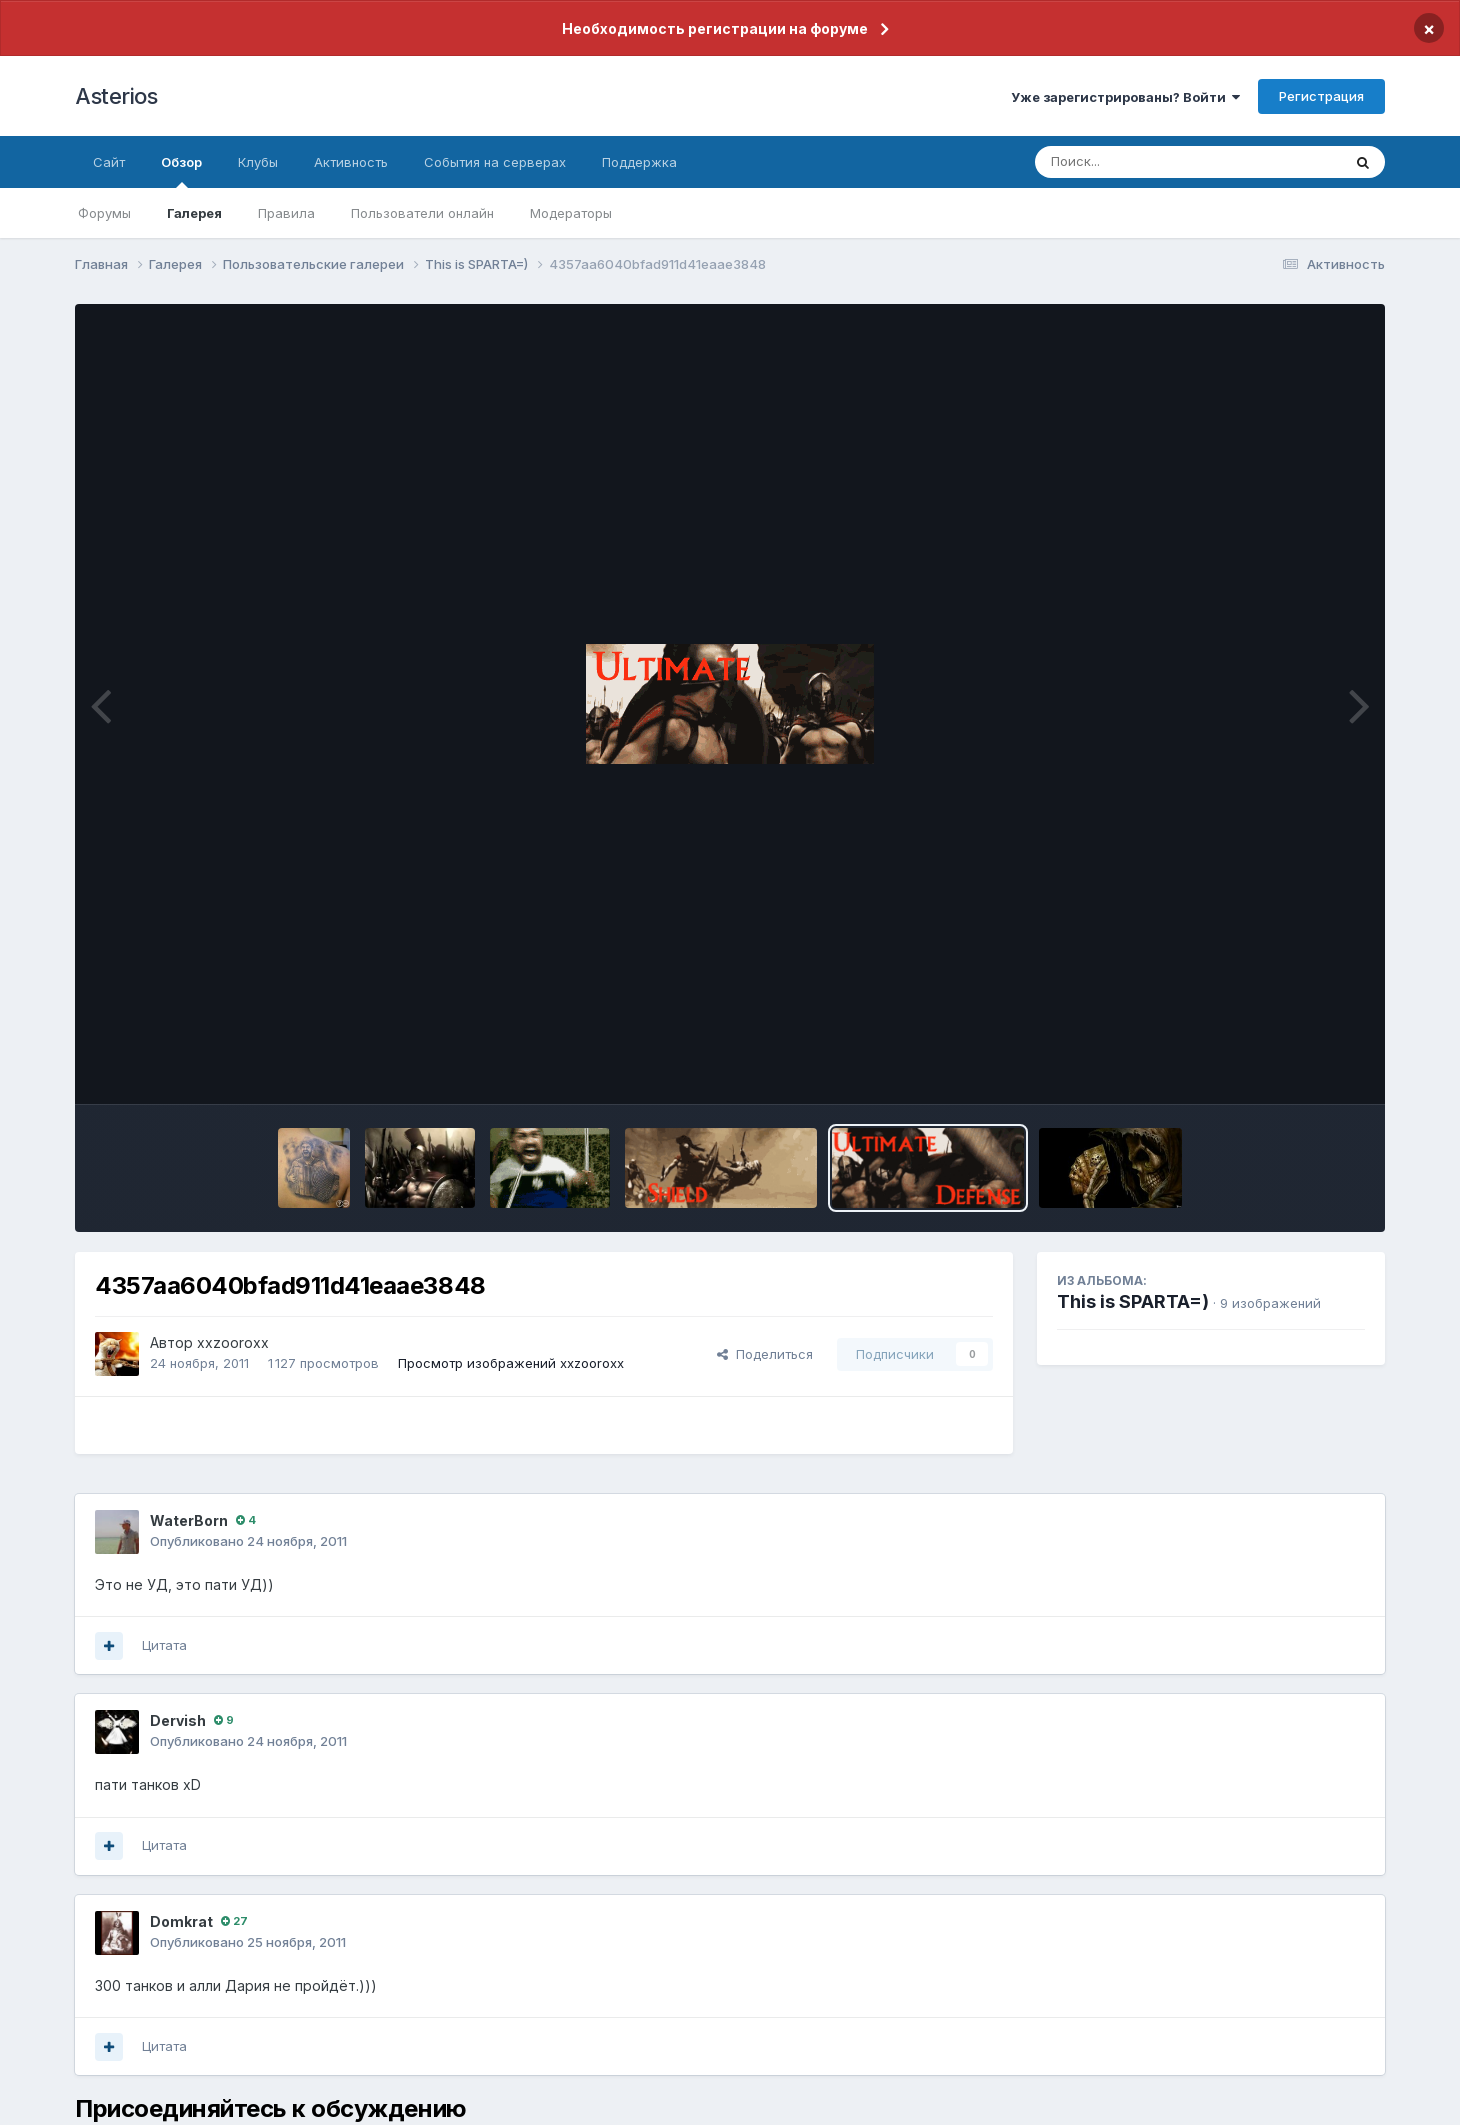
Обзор (181, 171)
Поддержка (639, 162)
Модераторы (571, 213)
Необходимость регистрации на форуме (715, 28)
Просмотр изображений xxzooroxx (511, 1363)
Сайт (109, 162)
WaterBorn (189, 1520)
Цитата (164, 1645)
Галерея (194, 213)
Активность (351, 162)
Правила (286, 213)
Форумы (104, 213)
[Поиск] (1150, 162)
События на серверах (495, 162)
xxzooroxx (233, 1342)
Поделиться (765, 1354)
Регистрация (1321, 96)
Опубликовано (248, 1541)
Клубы (258, 162)
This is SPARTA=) (1133, 1301)
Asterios (116, 96)
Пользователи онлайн (422, 213)
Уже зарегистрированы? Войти (1125, 97)
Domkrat (181, 1921)
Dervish (178, 1720)
